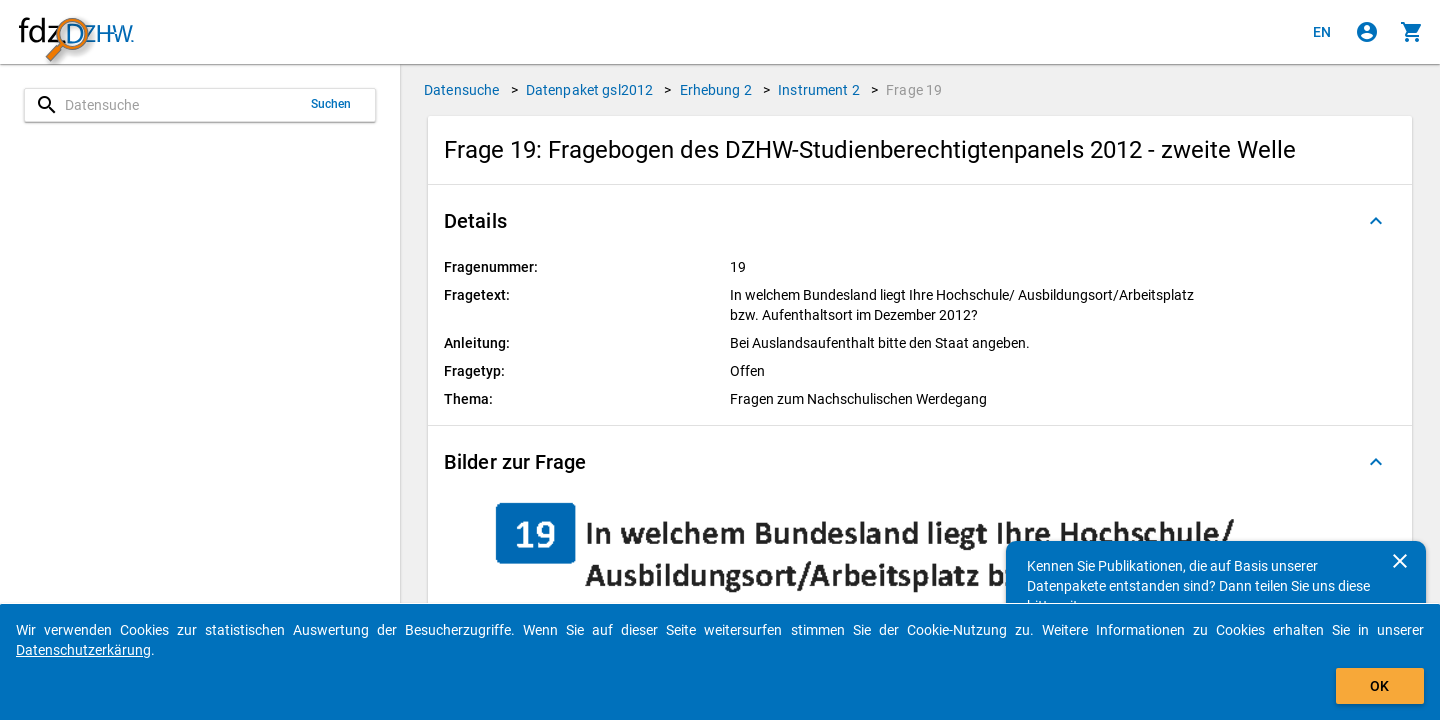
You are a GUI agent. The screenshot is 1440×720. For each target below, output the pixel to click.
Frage (914, 90)
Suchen (331, 104)
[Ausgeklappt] (1376, 221)
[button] (920, 221)
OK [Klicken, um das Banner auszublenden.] (1379, 686)
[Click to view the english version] (1322, 32)
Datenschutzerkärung (83, 650)
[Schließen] (1400, 561)
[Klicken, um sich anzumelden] (1367, 32)
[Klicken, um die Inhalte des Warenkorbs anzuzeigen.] (1412, 32)
